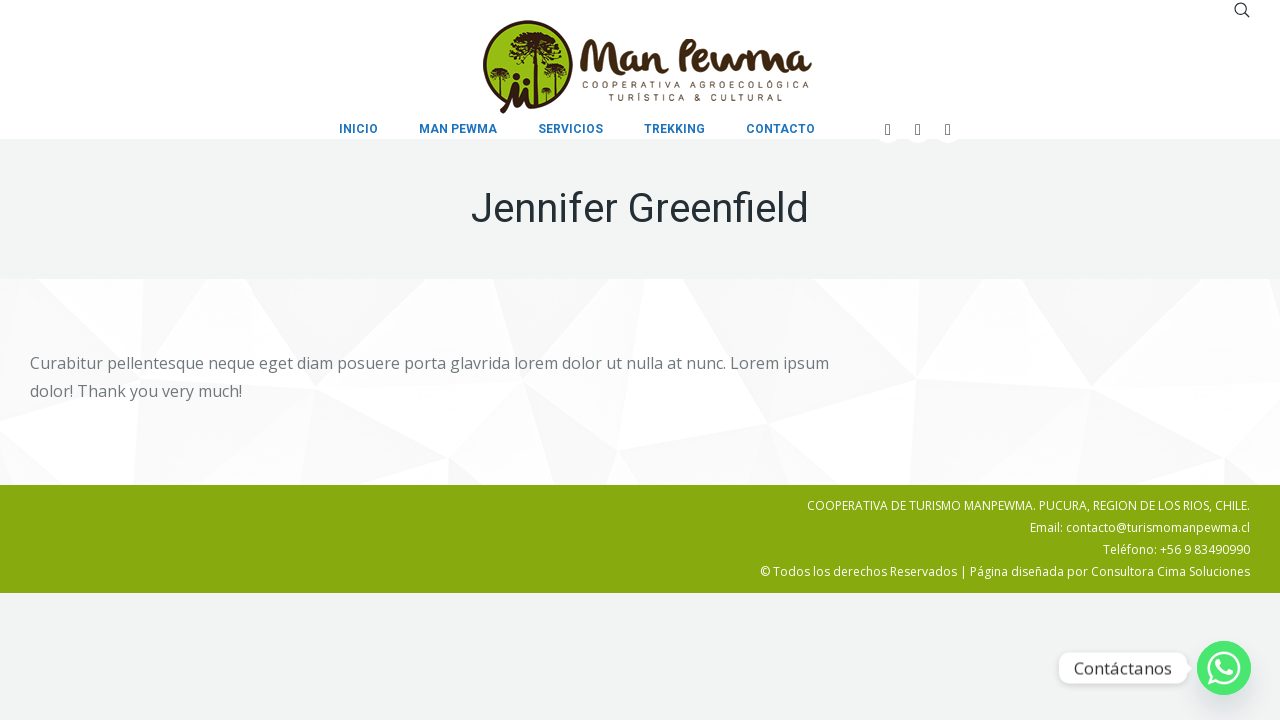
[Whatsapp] (1224, 668)
